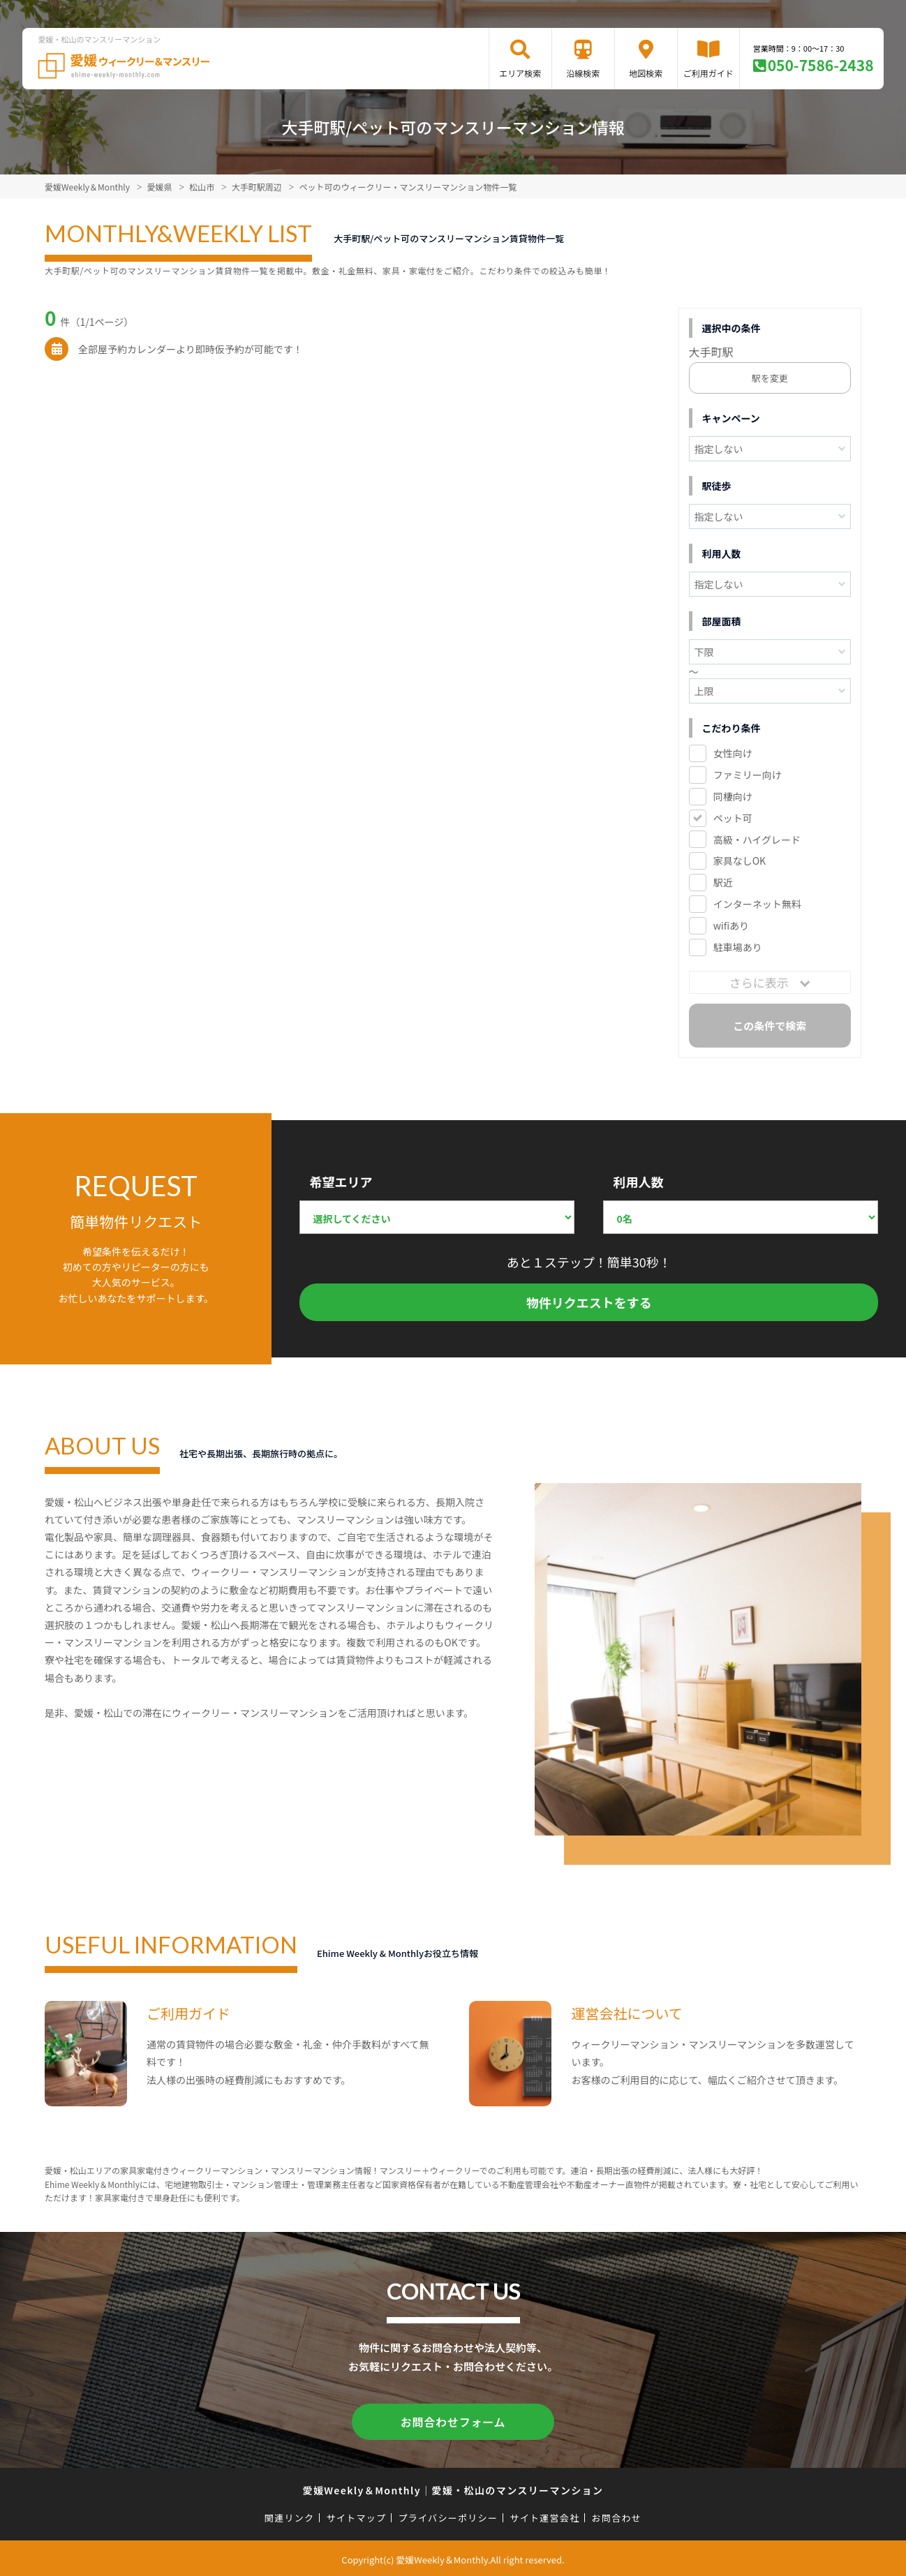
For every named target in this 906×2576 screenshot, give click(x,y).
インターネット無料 (757, 904)
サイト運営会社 (544, 2514)
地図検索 (645, 73)
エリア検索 (520, 73)
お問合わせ (617, 2514)
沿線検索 (583, 73)
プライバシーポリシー (448, 2514)
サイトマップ (357, 2514)
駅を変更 (770, 378)
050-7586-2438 (821, 64)
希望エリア (340, 1181)
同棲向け (732, 796)
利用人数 (638, 1181)
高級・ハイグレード (757, 840)
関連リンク (290, 2514)
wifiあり (731, 925)
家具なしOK (739, 861)
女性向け (732, 753)
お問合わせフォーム (453, 2420)
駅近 (723, 882)
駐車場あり (737, 947)
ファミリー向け (747, 775)
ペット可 (732, 818)
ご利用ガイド (708, 73)
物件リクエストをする (589, 1302)
